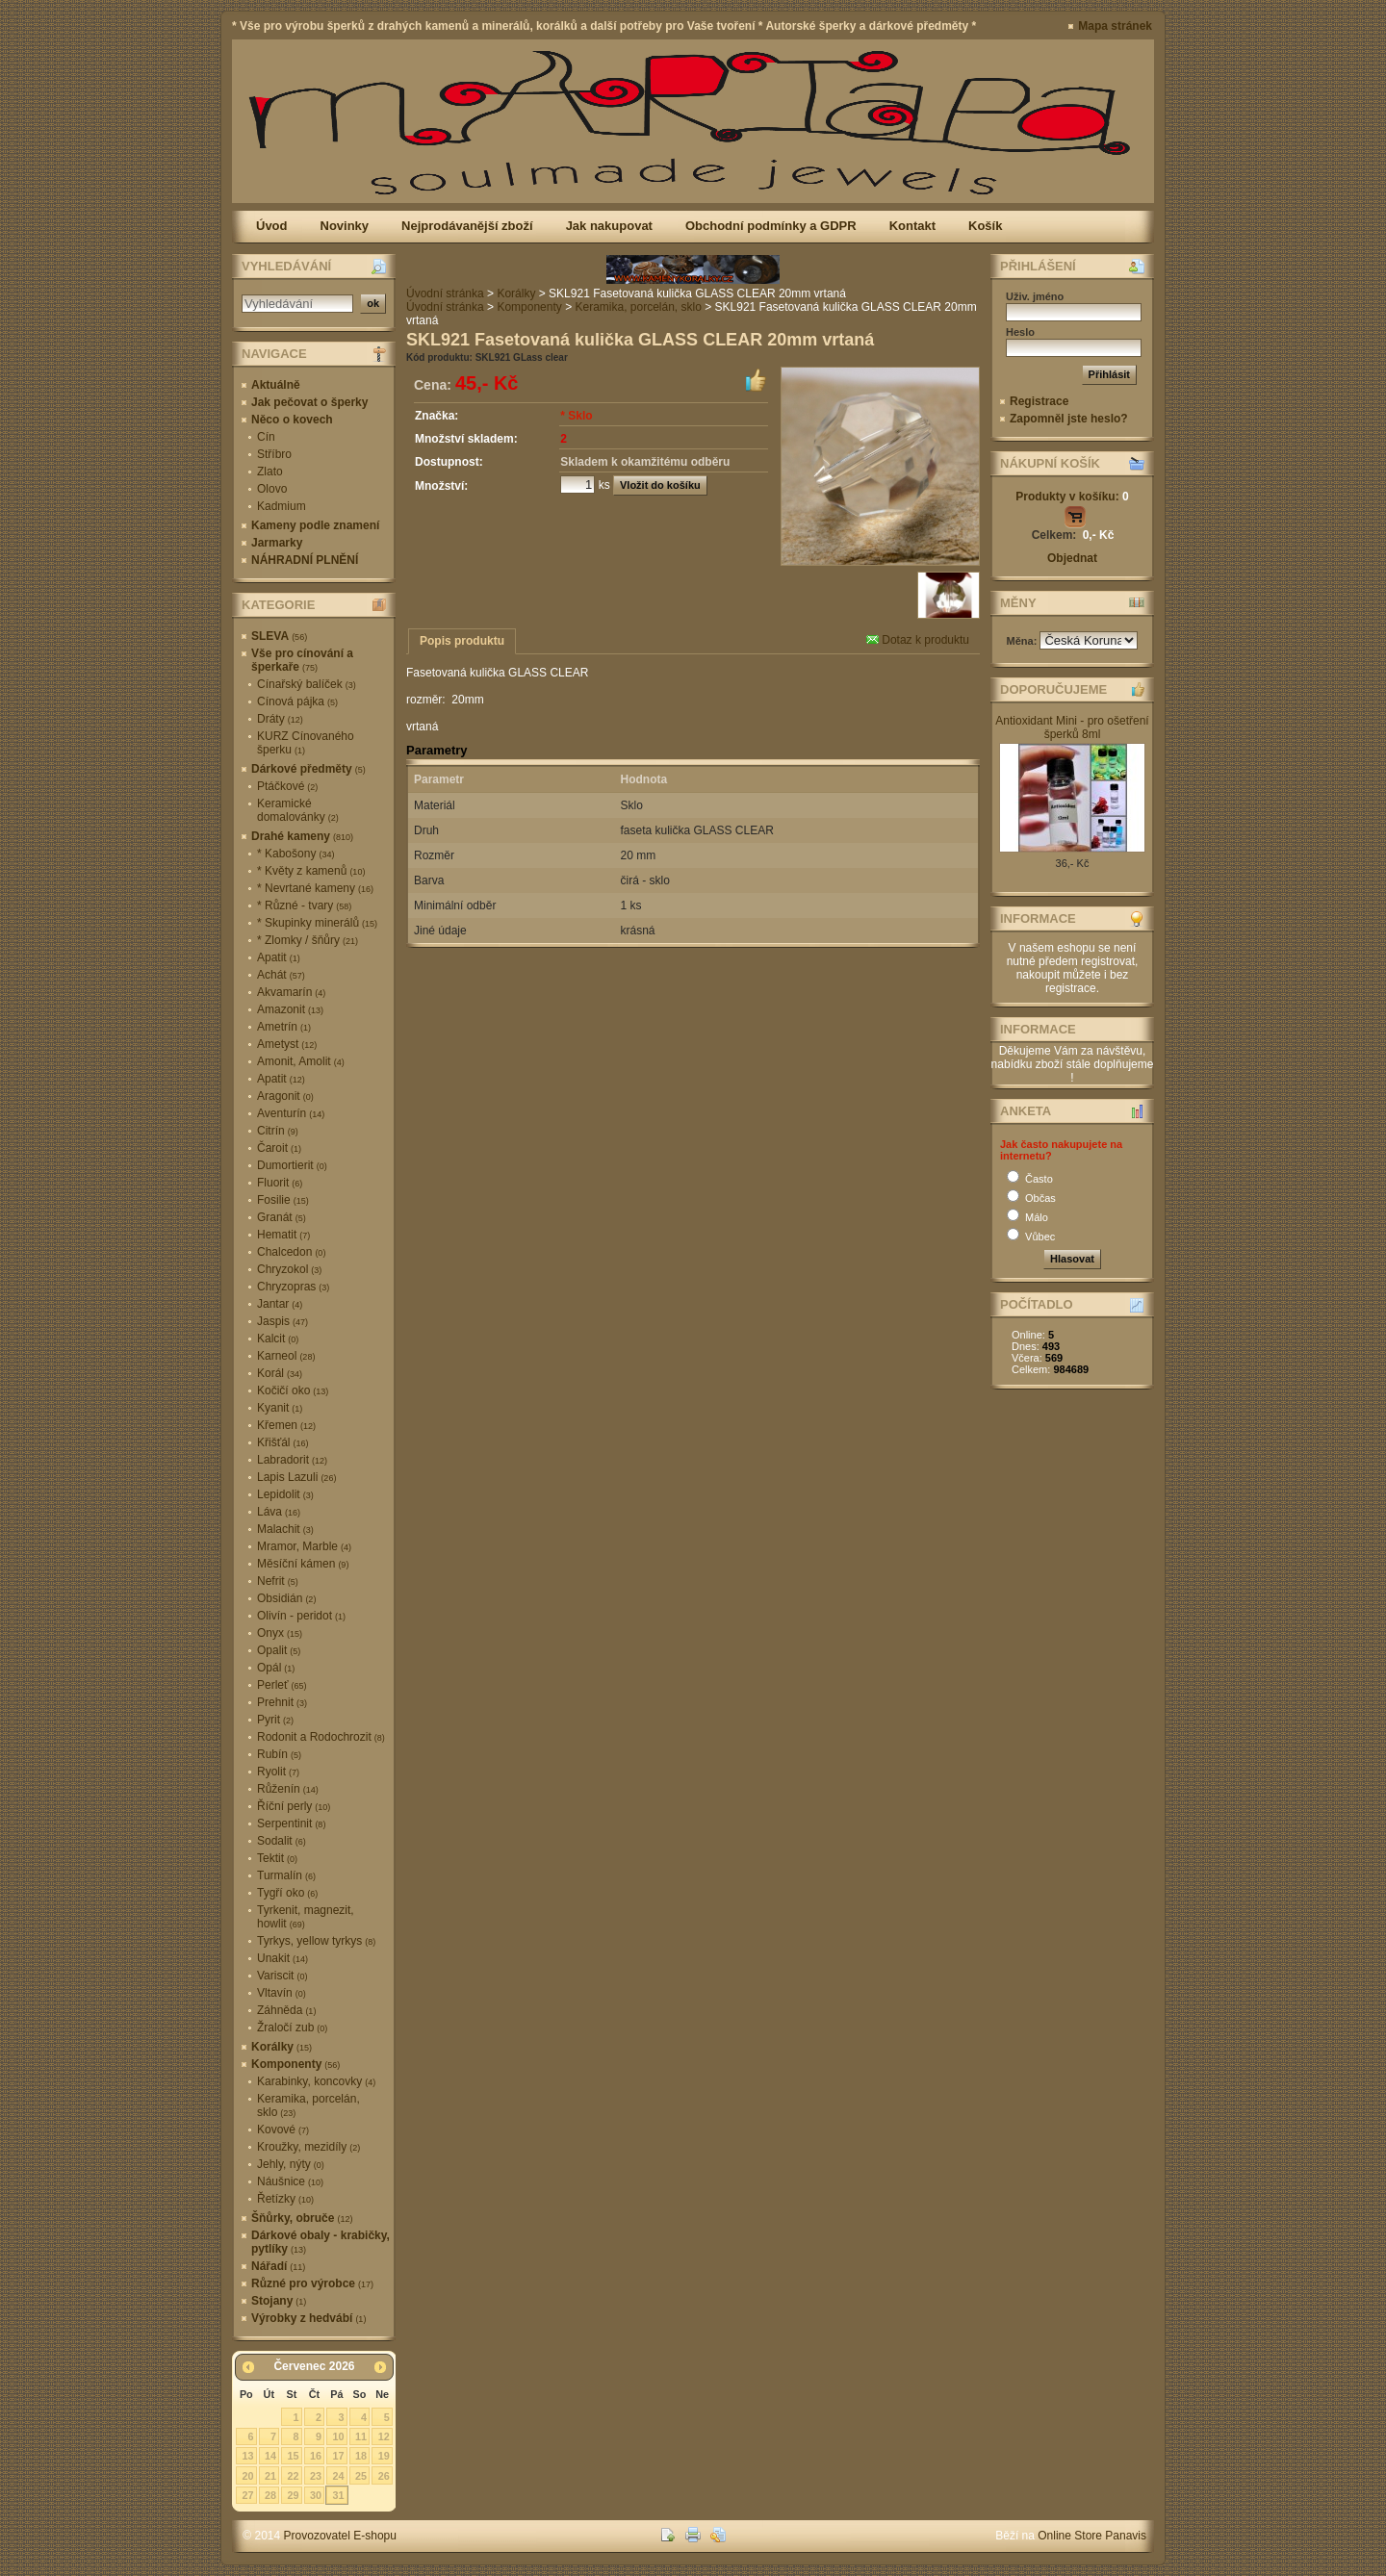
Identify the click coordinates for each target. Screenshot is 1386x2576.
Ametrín (284, 1026)
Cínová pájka (297, 701)
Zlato (270, 471)
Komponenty (295, 2064)
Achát (281, 975)
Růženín (288, 1789)
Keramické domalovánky (298, 810)
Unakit (282, 1958)
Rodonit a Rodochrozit (321, 1737)
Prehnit (282, 1702)
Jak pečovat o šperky (309, 402)
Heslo (1020, 332)
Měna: (1023, 641)
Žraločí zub (292, 2027)
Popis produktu (462, 641)
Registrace (1039, 401)
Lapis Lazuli (296, 1477)
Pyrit (275, 1719)
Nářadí (278, 2266)
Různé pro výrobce (312, 2283)
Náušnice (290, 2181)
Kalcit (277, 1338)
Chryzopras (293, 1286)
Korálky (281, 2046)
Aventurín (290, 1113)
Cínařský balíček (306, 684)
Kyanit (279, 1408)
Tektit (277, 1858)
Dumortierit (292, 1165)
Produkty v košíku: (1071, 496)
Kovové (283, 2129)
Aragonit (285, 1096)
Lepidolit (285, 1494)
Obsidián (286, 1598)
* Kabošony (295, 853)
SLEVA (279, 636)
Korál (279, 1373)
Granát (281, 1217)
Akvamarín (291, 992)
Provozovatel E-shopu (340, 2535)
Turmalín (286, 1875)
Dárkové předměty (308, 769)
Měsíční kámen (302, 1563)
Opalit (278, 1650)
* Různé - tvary (304, 905)
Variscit (282, 1975)
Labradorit (292, 1460)
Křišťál (283, 1442)
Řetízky (285, 2199)
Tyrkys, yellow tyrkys (316, 1941)
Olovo (272, 489)
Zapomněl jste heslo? (1069, 418)
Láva (278, 1511)
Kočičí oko (292, 1390)
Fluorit (279, 1182)
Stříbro (274, 454)
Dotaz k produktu (917, 640)
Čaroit (279, 1148)
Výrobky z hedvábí (308, 2318)
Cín (266, 437)
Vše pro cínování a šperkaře (302, 660)
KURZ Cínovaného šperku (305, 742)
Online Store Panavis (1092, 2535)
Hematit (283, 1234)
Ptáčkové (287, 786)
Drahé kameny (302, 836)
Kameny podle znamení (315, 525)
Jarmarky (276, 542)
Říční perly (293, 1806)
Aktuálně (275, 385)
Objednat (1072, 558)
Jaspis (282, 1321)
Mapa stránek (1115, 26)
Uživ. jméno (1035, 296)
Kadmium (281, 506)
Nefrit (277, 1581)
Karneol (286, 1356)
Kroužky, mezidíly (308, 2147)
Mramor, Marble (304, 1546)
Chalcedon (291, 1252)
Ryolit (278, 1771)
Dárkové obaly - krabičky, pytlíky (320, 2242)
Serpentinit (291, 1823)
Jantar (279, 1304)
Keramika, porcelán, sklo (308, 2105)
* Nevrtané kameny (315, 888)
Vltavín (281, 1993)
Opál (276, 1667)
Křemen (286, 1425)
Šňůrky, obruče (301, 2218)
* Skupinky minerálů (317, 923)
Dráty (280, 719)
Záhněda (286, 2010)
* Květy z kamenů (311, 871)
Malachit (285, 1529)
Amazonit (290, 1009)
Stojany (278, 2301)
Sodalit (281, 1841)
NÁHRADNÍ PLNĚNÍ (304, 560)
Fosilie (283, 1200)
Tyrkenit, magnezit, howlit (305, 1916)
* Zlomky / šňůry (307, 940)
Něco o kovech (292, 419)
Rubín (279, 1754)
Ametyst (287, 1044)
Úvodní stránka (445, 293)
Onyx (279, 1633)
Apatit (278, 957)
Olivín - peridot (301, 1615)
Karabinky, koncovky (316, 2081)
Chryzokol (289, 1269)
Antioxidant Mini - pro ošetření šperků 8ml (1071, 727)
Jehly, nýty (290, 2164)
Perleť (282, 1685)
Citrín (277, 1130)
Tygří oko (287, 1893)
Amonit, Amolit (301, 1061)
